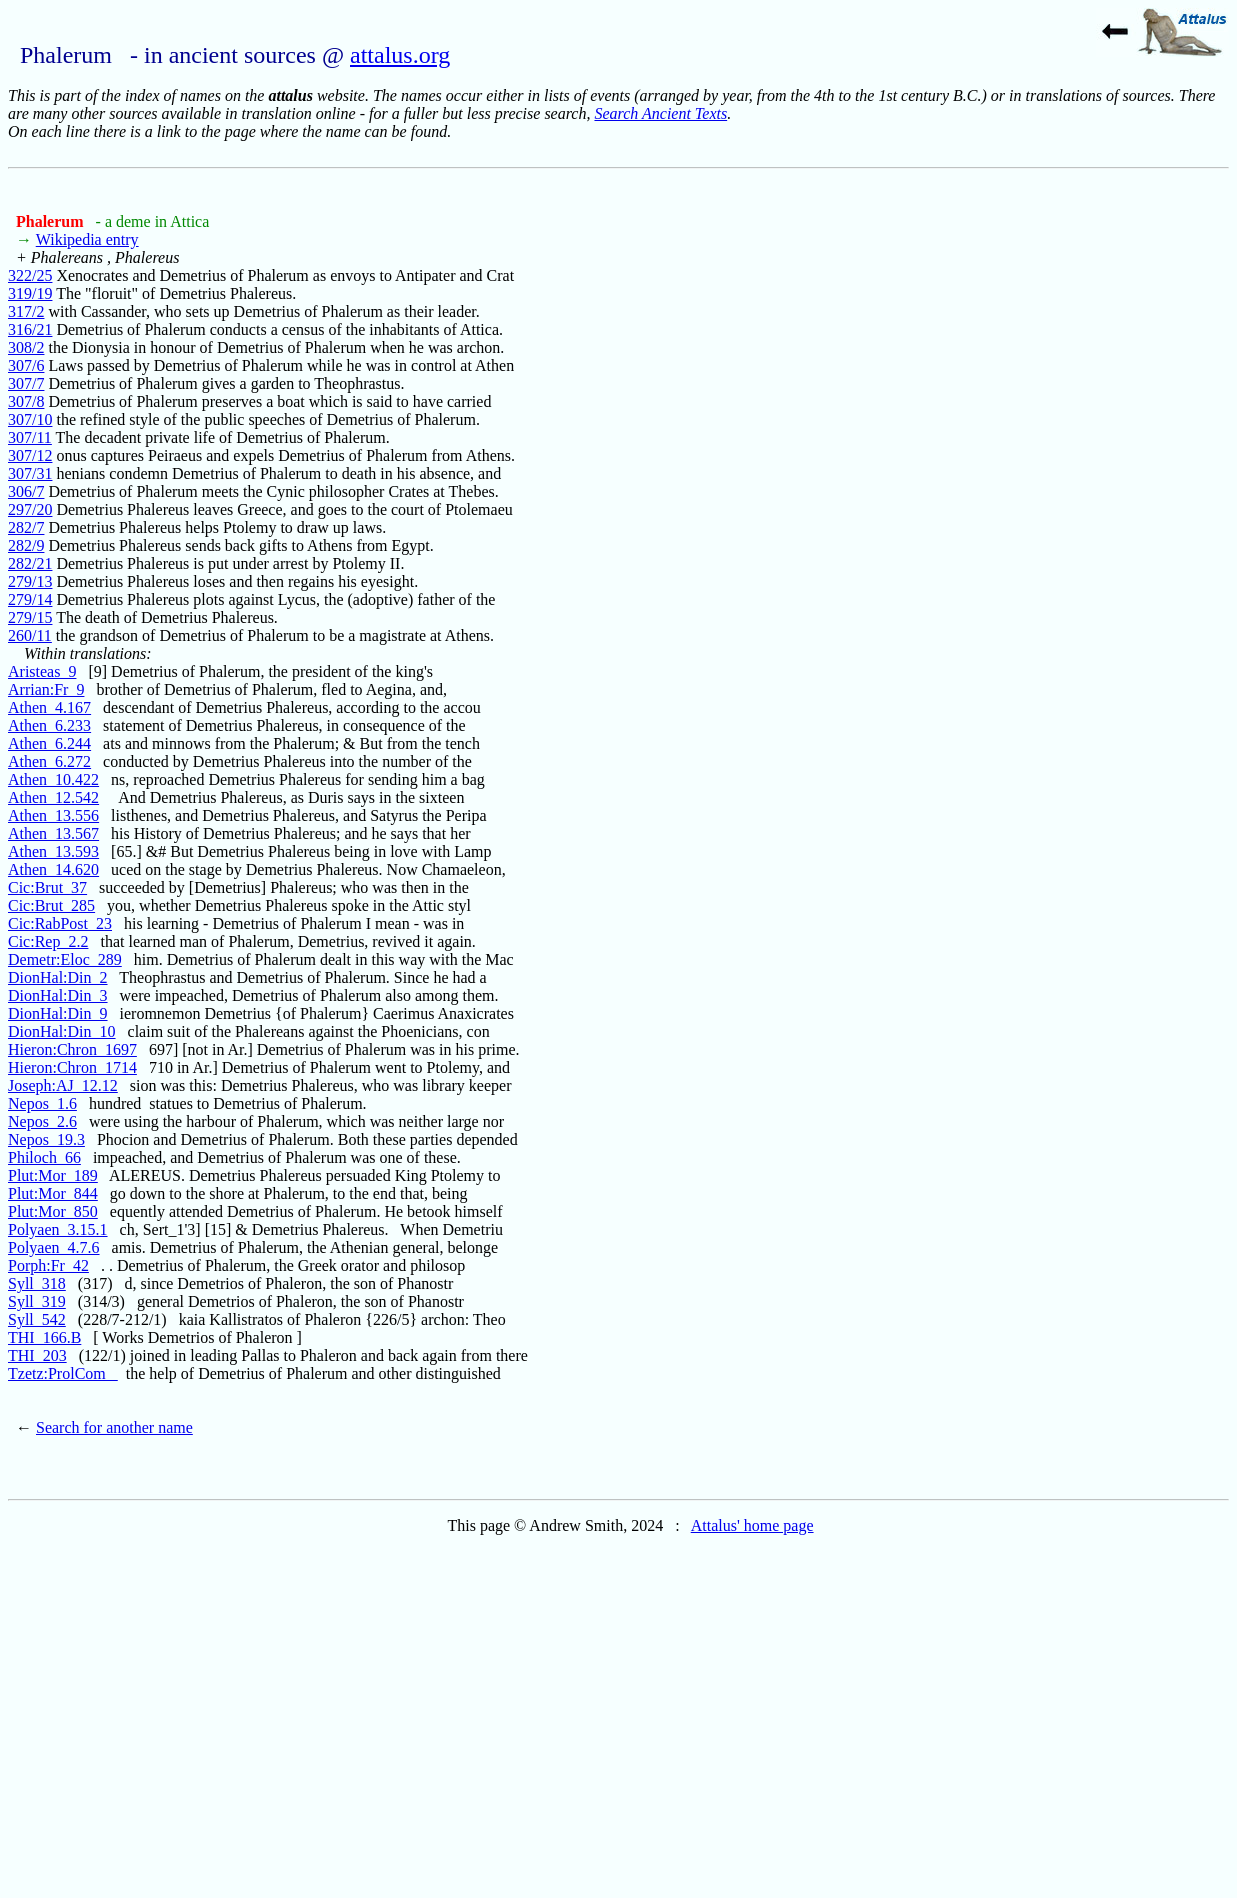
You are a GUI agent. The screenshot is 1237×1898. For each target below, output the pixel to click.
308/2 (26, 347)
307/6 (26, 365)
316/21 (30, 329)
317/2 (26, 311)
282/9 (26, 545)
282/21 (30, 563)
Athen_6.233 (49, 725)
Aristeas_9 (42, 671)
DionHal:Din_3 (58, 995)
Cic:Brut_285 (51, 905)
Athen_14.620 (53, 869)
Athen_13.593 (53, 851)
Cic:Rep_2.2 (48, 941)
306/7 (26, 491)
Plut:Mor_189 (53, 1175)
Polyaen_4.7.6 (54, 1247)
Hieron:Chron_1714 (72, 1067)
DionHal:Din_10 (62, 1031)
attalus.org (400, 55)
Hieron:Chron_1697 (72, 1049)
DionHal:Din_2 (58, 977)
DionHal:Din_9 (58, 1013)
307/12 (30, 455)
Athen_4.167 (49, 707)
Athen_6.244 (49, 743)
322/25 (30, 275)
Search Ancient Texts (660, 113)
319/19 (30, 293)
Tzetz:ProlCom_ (63, 1373)
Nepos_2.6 (42, 1121)
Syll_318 (37, 1283)
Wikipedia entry (87, 239)
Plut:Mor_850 (53, 1211)
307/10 (30, 419)
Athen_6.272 (49, 761)
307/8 (26, 401)
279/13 (30, 581)
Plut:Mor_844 (53, 1193)
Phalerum (52, 221)
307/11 (30, 437)
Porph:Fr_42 (48, 1265)
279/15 (30, 617)
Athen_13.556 (53, 815)
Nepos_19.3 (46, 1139)
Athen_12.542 (53, 797)
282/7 (26, 527)
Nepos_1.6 (42, 1103)
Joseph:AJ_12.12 (63, 1085)
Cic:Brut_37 (47, 887)
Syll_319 (37, 1301)
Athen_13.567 (53, 833)
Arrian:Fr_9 (46, 689)
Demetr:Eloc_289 (65, 959)
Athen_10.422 (53, 779)
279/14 (30, 599)
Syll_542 (37, 1319)
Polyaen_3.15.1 (58, 1229)
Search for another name (114, 1427)
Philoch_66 (44, 1157)
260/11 (30, 635)
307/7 (26, 383)
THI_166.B (44, 1337)
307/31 (30, 473)
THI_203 (37, 1355)
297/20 (30, 509)
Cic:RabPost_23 (60, 923)
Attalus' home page (752, 1525)
